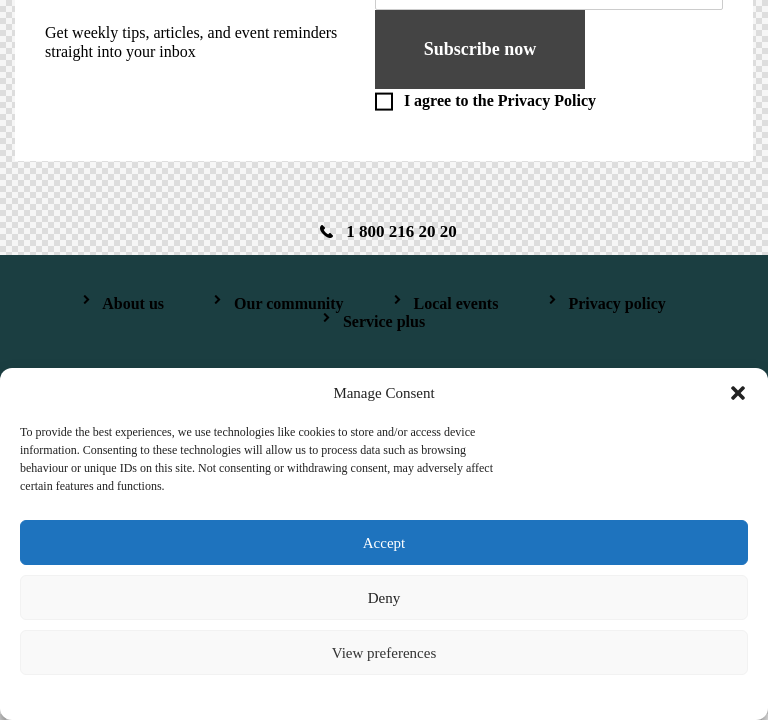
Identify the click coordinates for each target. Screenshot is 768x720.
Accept (384, 543)
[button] (738, 393)
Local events (456, 303)
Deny (384, 598)
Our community (288, 303)
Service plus (384, 321)
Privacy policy (616, 303)
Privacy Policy (547, 100)
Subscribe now (480, 49)
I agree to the (500, 100)
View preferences (384, 653)
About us (133, 303)
